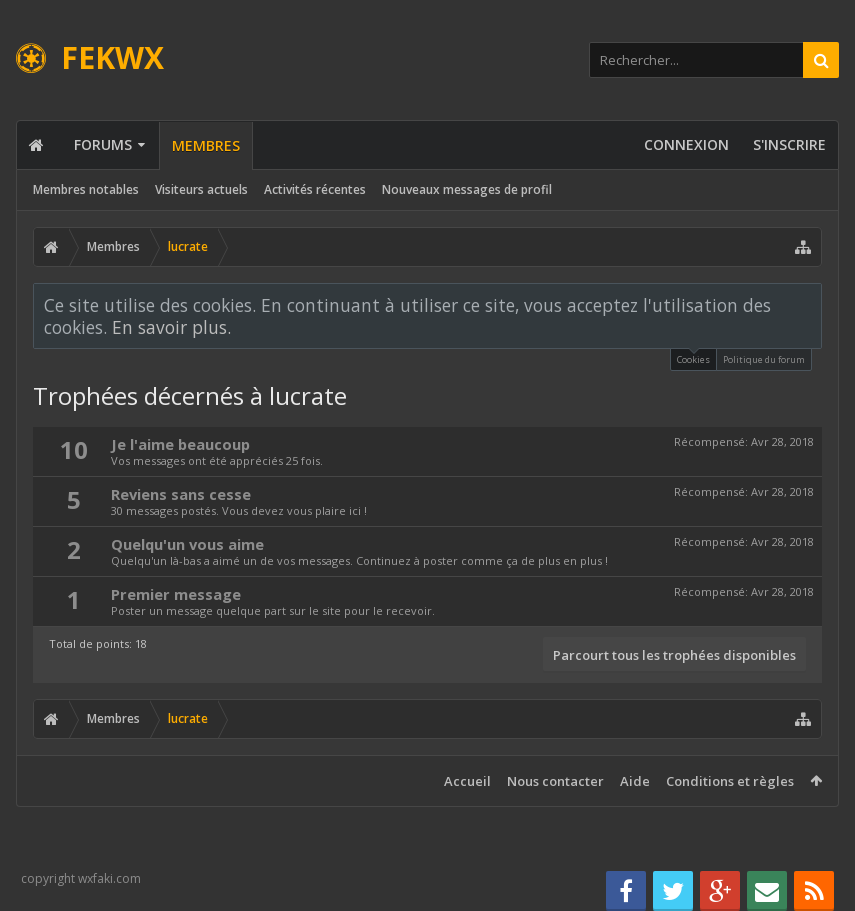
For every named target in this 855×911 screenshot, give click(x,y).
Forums (103, 144)
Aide (635, 781)
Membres (206, 145)
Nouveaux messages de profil (467, 189)
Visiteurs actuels (201, 189)
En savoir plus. (171, 327)
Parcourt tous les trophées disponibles (674, 655)
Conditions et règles (730, 781)
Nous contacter (555, 781)
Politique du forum (764, 359)
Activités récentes (315, 189)
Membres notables (86, 189)
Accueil (467, 781)
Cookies (693, 357)
